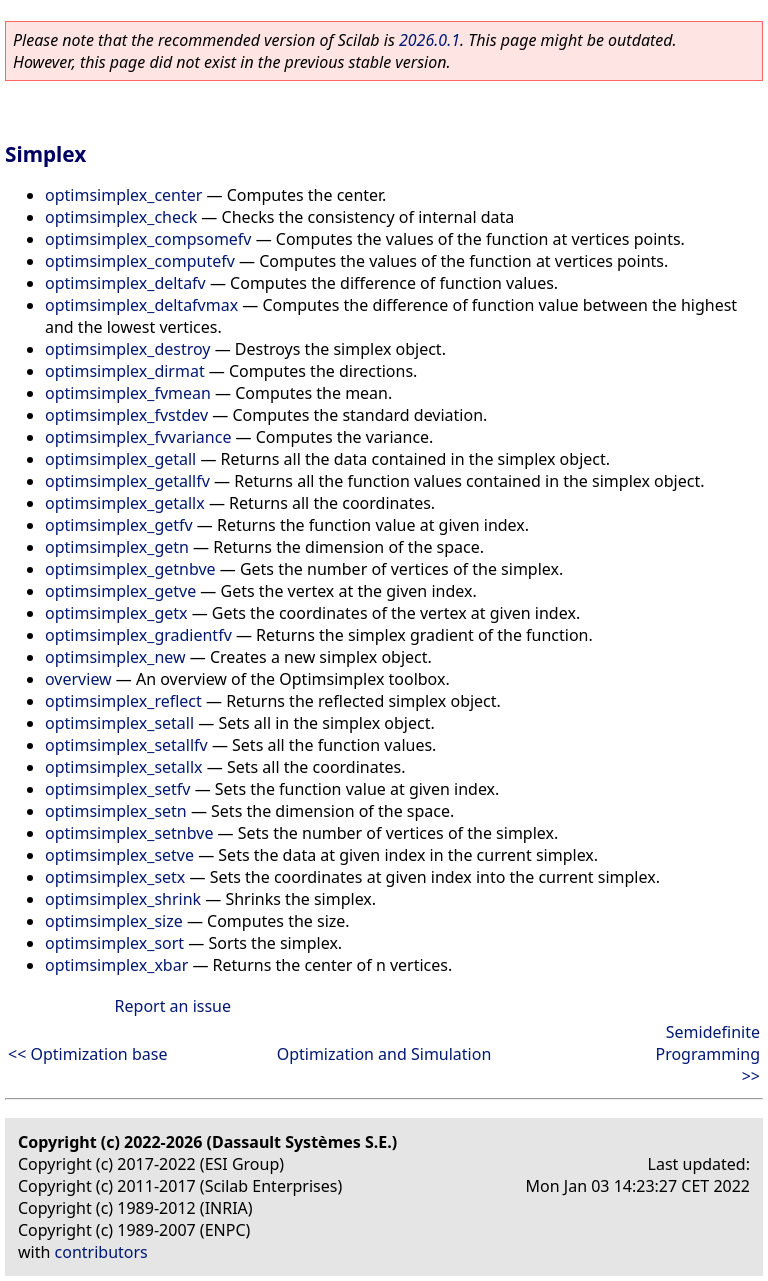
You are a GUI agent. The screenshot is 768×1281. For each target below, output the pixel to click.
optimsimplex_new (115, 657)
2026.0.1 (429, 40)
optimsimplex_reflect (123, 701)
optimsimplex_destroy (128, 349)
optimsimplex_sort (114, 943)
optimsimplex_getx (116, 613)
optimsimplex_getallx (125, 503)
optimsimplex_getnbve (130, 569)
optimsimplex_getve (120, 591)
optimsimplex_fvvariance (138, 437)
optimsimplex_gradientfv (138, 635)
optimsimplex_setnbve (129, 833)
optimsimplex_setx (115, 877)
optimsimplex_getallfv (127, 481)
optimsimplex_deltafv (125, 283)
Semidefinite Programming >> (707, 1054)
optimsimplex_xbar (116, 965)
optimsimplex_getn (117, 547)
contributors (101, 1252)
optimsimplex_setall (119, 723)
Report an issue (173, 1006)
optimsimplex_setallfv (126, 745)
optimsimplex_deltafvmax (141, 305)
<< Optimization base (87, 1054)
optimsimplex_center (123, 195)
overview (78, 679)
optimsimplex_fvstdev (126, 415)
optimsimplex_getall (120, 459)
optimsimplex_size (114, 921)
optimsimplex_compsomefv (148, 239)
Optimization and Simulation (384, 1054)
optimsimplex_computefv (140, 261)
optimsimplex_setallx (124, 767)
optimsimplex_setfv (117, 789)
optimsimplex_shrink (123, 899)
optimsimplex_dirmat (125, 371)
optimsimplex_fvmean (128, 393)
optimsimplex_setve (119, 855)
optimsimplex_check (121, 217)
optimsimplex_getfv (119, 525)
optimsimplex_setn (116, 811)
